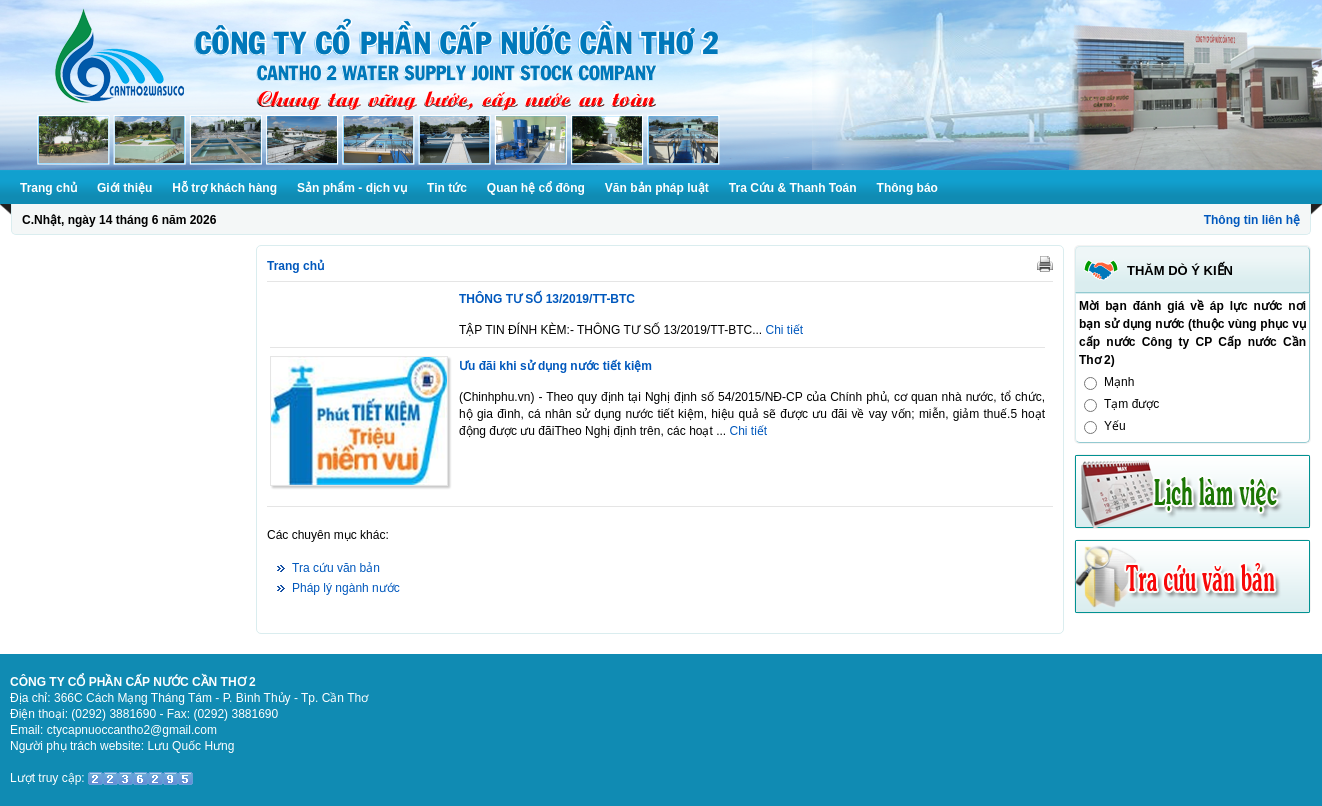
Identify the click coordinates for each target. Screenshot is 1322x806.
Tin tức (447, 188)
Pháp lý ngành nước (346, 588)
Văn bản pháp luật (657, 188)
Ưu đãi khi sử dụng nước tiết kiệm (555, 366)
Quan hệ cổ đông (536, 188)
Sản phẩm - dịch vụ (352, 188)
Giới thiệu (124, 188)
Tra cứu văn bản (336, 568)
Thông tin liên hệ (1252, 220)
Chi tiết (785, 330)
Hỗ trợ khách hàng (224, 188)
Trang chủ (48, 188)
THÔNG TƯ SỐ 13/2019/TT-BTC (547, 299)
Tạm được (1131, 404)
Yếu (1115, 426)
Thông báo (907, 188)
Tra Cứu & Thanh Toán (793, 188)
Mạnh (1119, 382)
